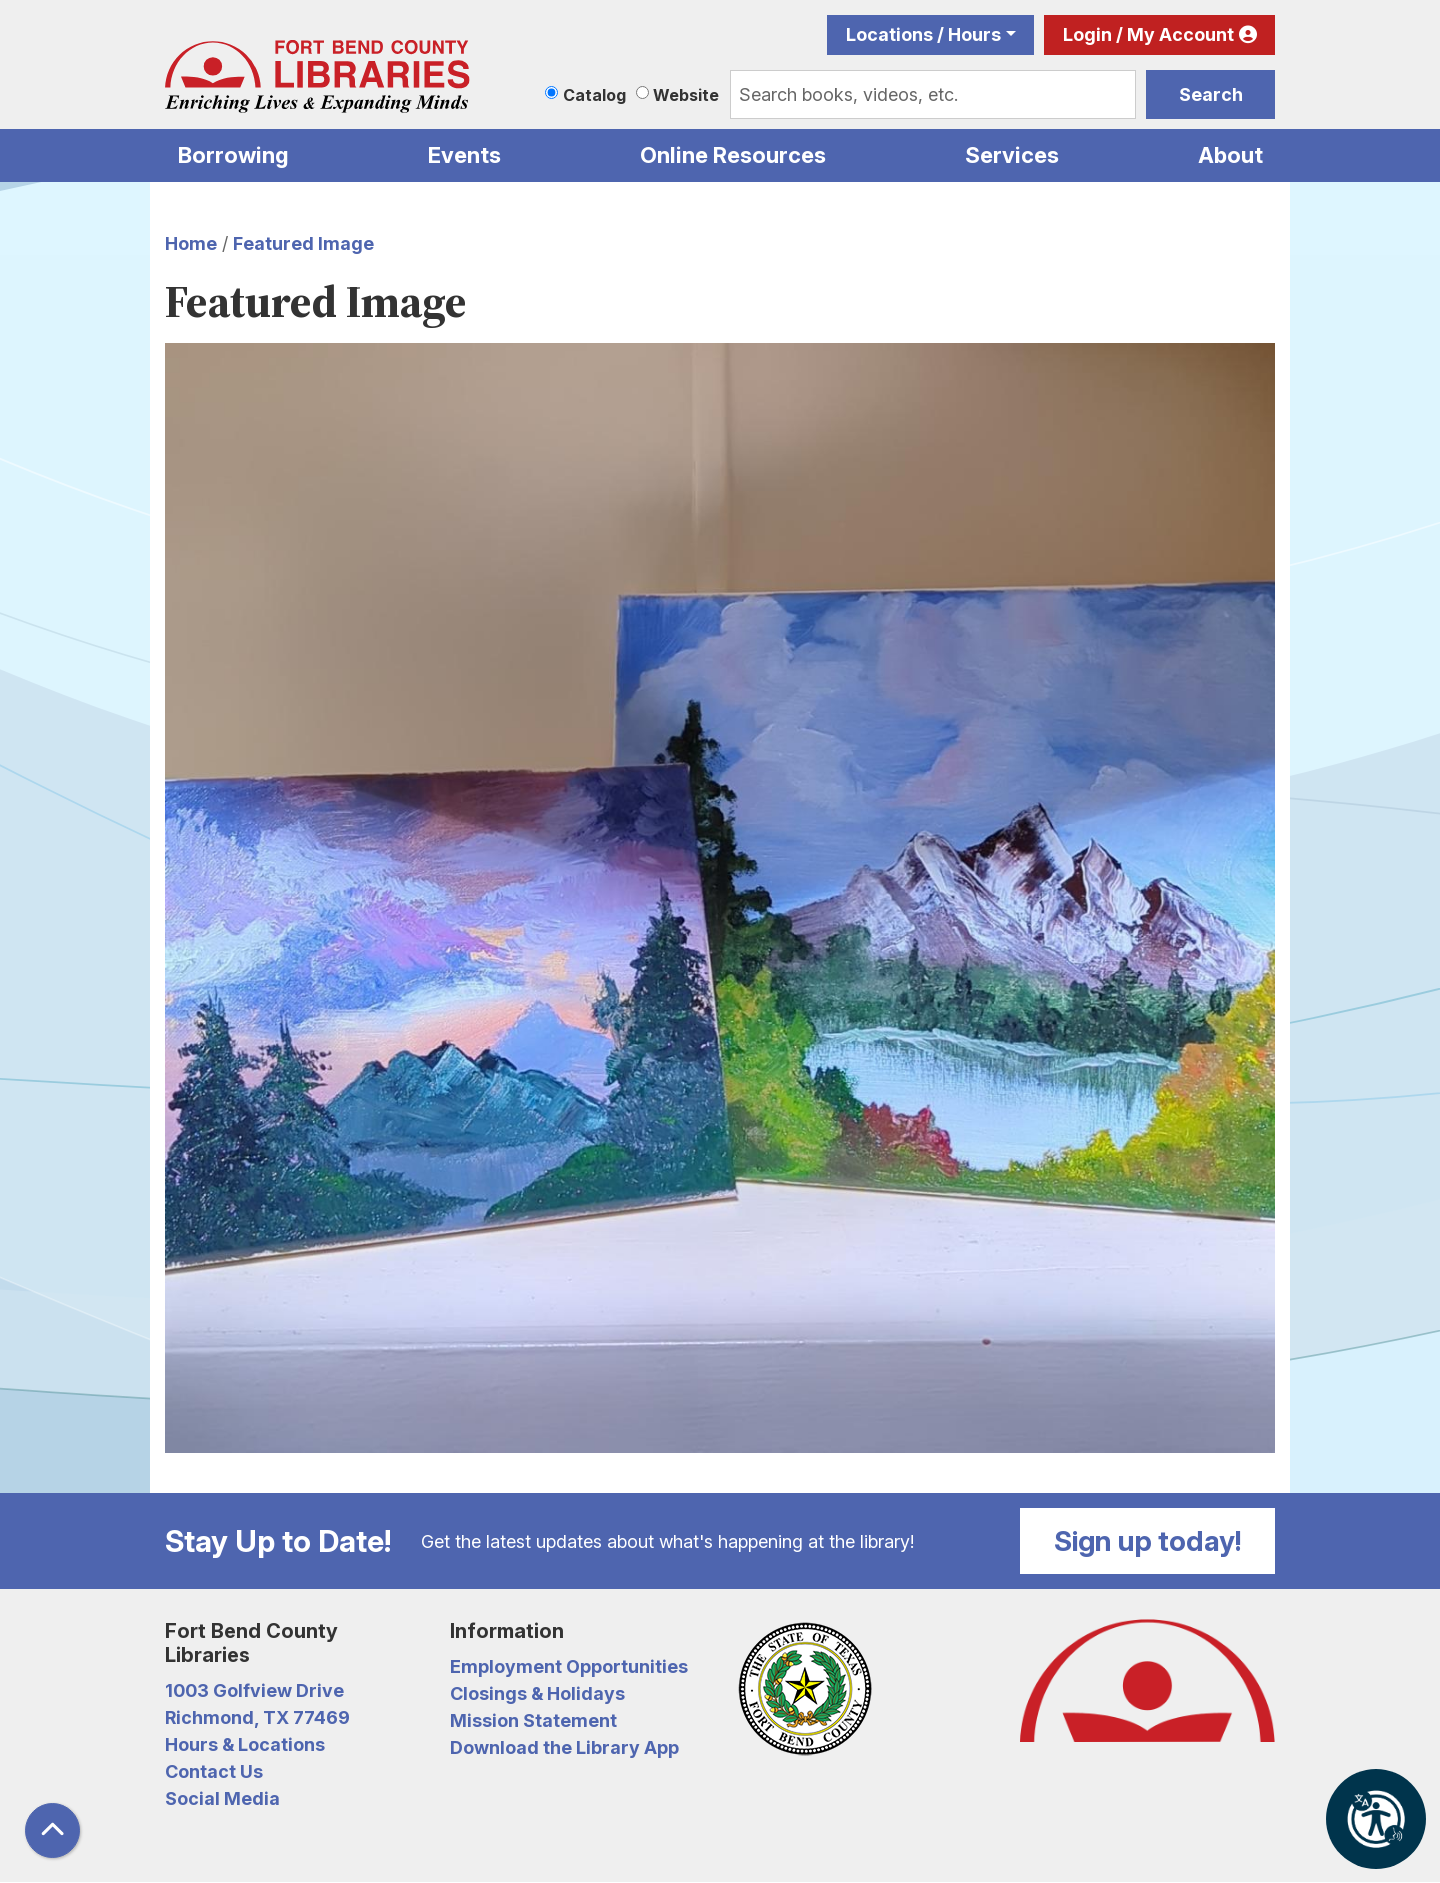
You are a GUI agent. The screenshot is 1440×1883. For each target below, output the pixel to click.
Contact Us (214, 1771)
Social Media (222, 1798)
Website (686, 95)
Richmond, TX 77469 (257, 1717)
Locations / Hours (923, 34)
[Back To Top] (52, 1830)
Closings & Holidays (537, 1693)
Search (1211, 94)
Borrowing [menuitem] (233, 155)
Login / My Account (1148, 34)
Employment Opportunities (569, 1666)
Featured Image (303, 243)
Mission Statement (533, 1720)
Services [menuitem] (1012, 155)
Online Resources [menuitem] (733, 155)
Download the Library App (564, 1747)
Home (191, 243)
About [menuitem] (1230, 155)
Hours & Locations (245, 1744)
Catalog (594, 95)
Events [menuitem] (464, 155)
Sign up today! (1148, 1541)
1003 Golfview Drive (254, 1690)
